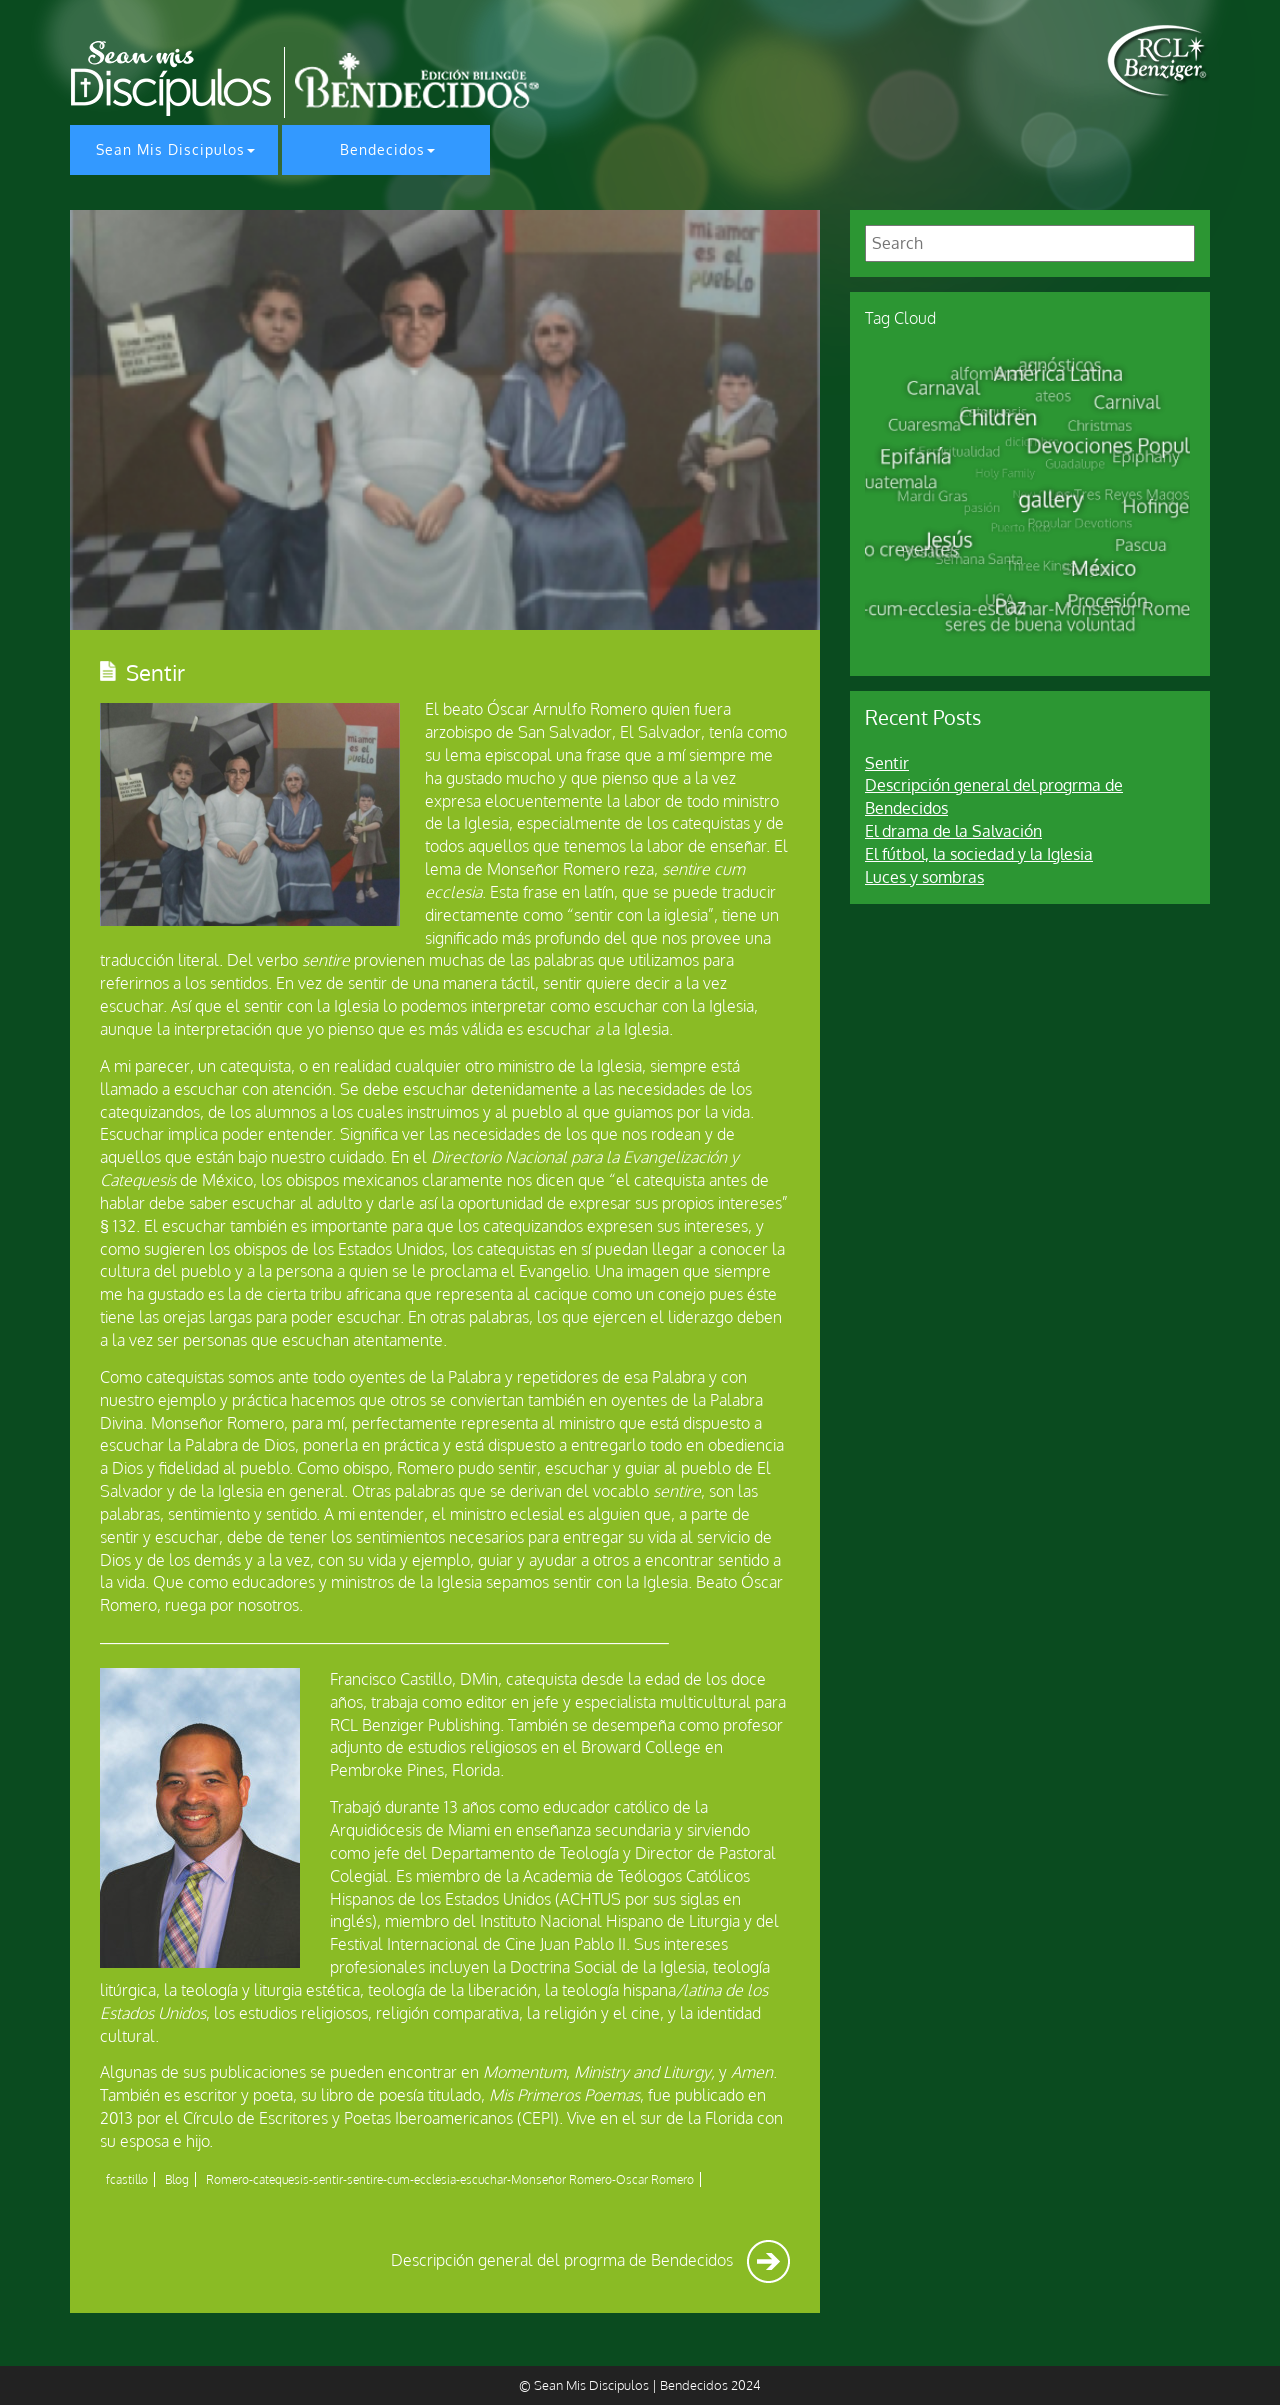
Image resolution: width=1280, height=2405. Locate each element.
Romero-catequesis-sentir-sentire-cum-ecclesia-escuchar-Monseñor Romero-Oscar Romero (450, 2179)
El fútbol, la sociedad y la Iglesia (979, 854)
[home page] (1158, 61)
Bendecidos (382, 149)
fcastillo (127, 2179)
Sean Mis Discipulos (170, 149)
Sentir (887, 763)
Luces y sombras (924, 877)
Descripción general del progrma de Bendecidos (590, 2260)
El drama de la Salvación (953, 831)
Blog (177, 2179)
